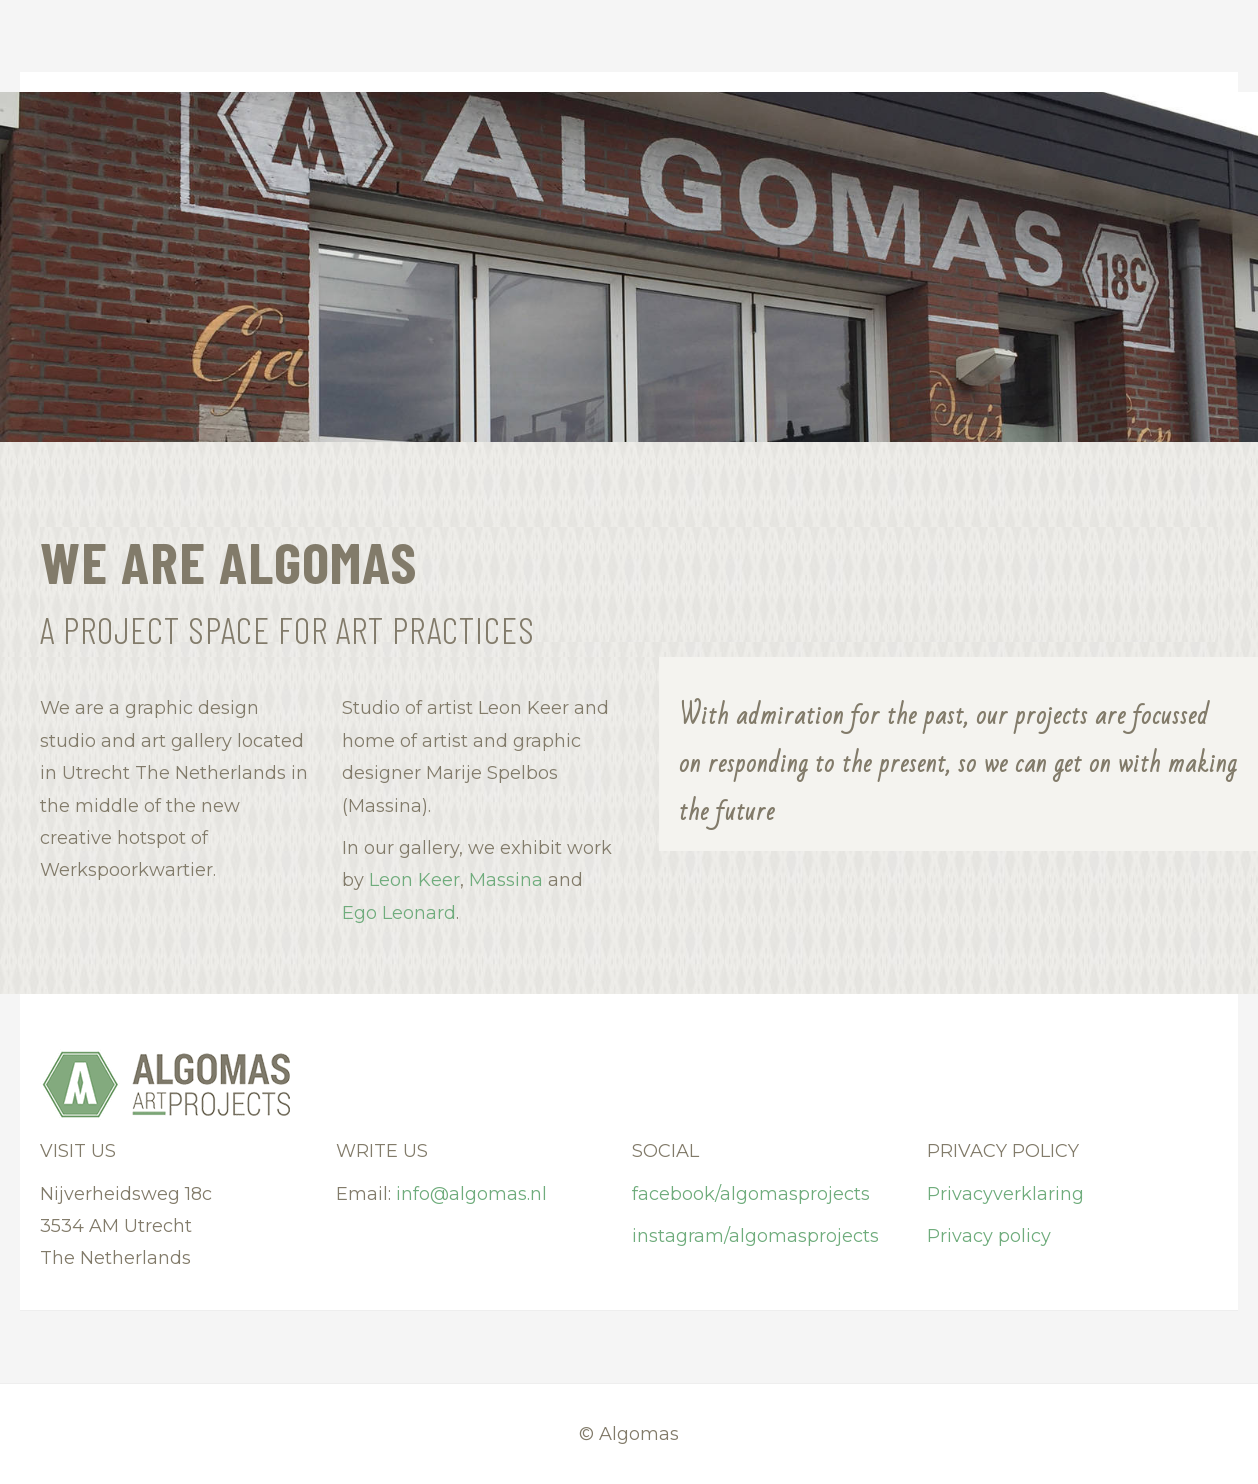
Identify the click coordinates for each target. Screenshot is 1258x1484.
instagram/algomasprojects (755, 1236)
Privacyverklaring (1005, 1194)
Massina (506, 880)
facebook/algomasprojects (751, 1194)
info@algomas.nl (471, 1194)
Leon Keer (414, 880)
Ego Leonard (399, 913)
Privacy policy (989, 1236)
